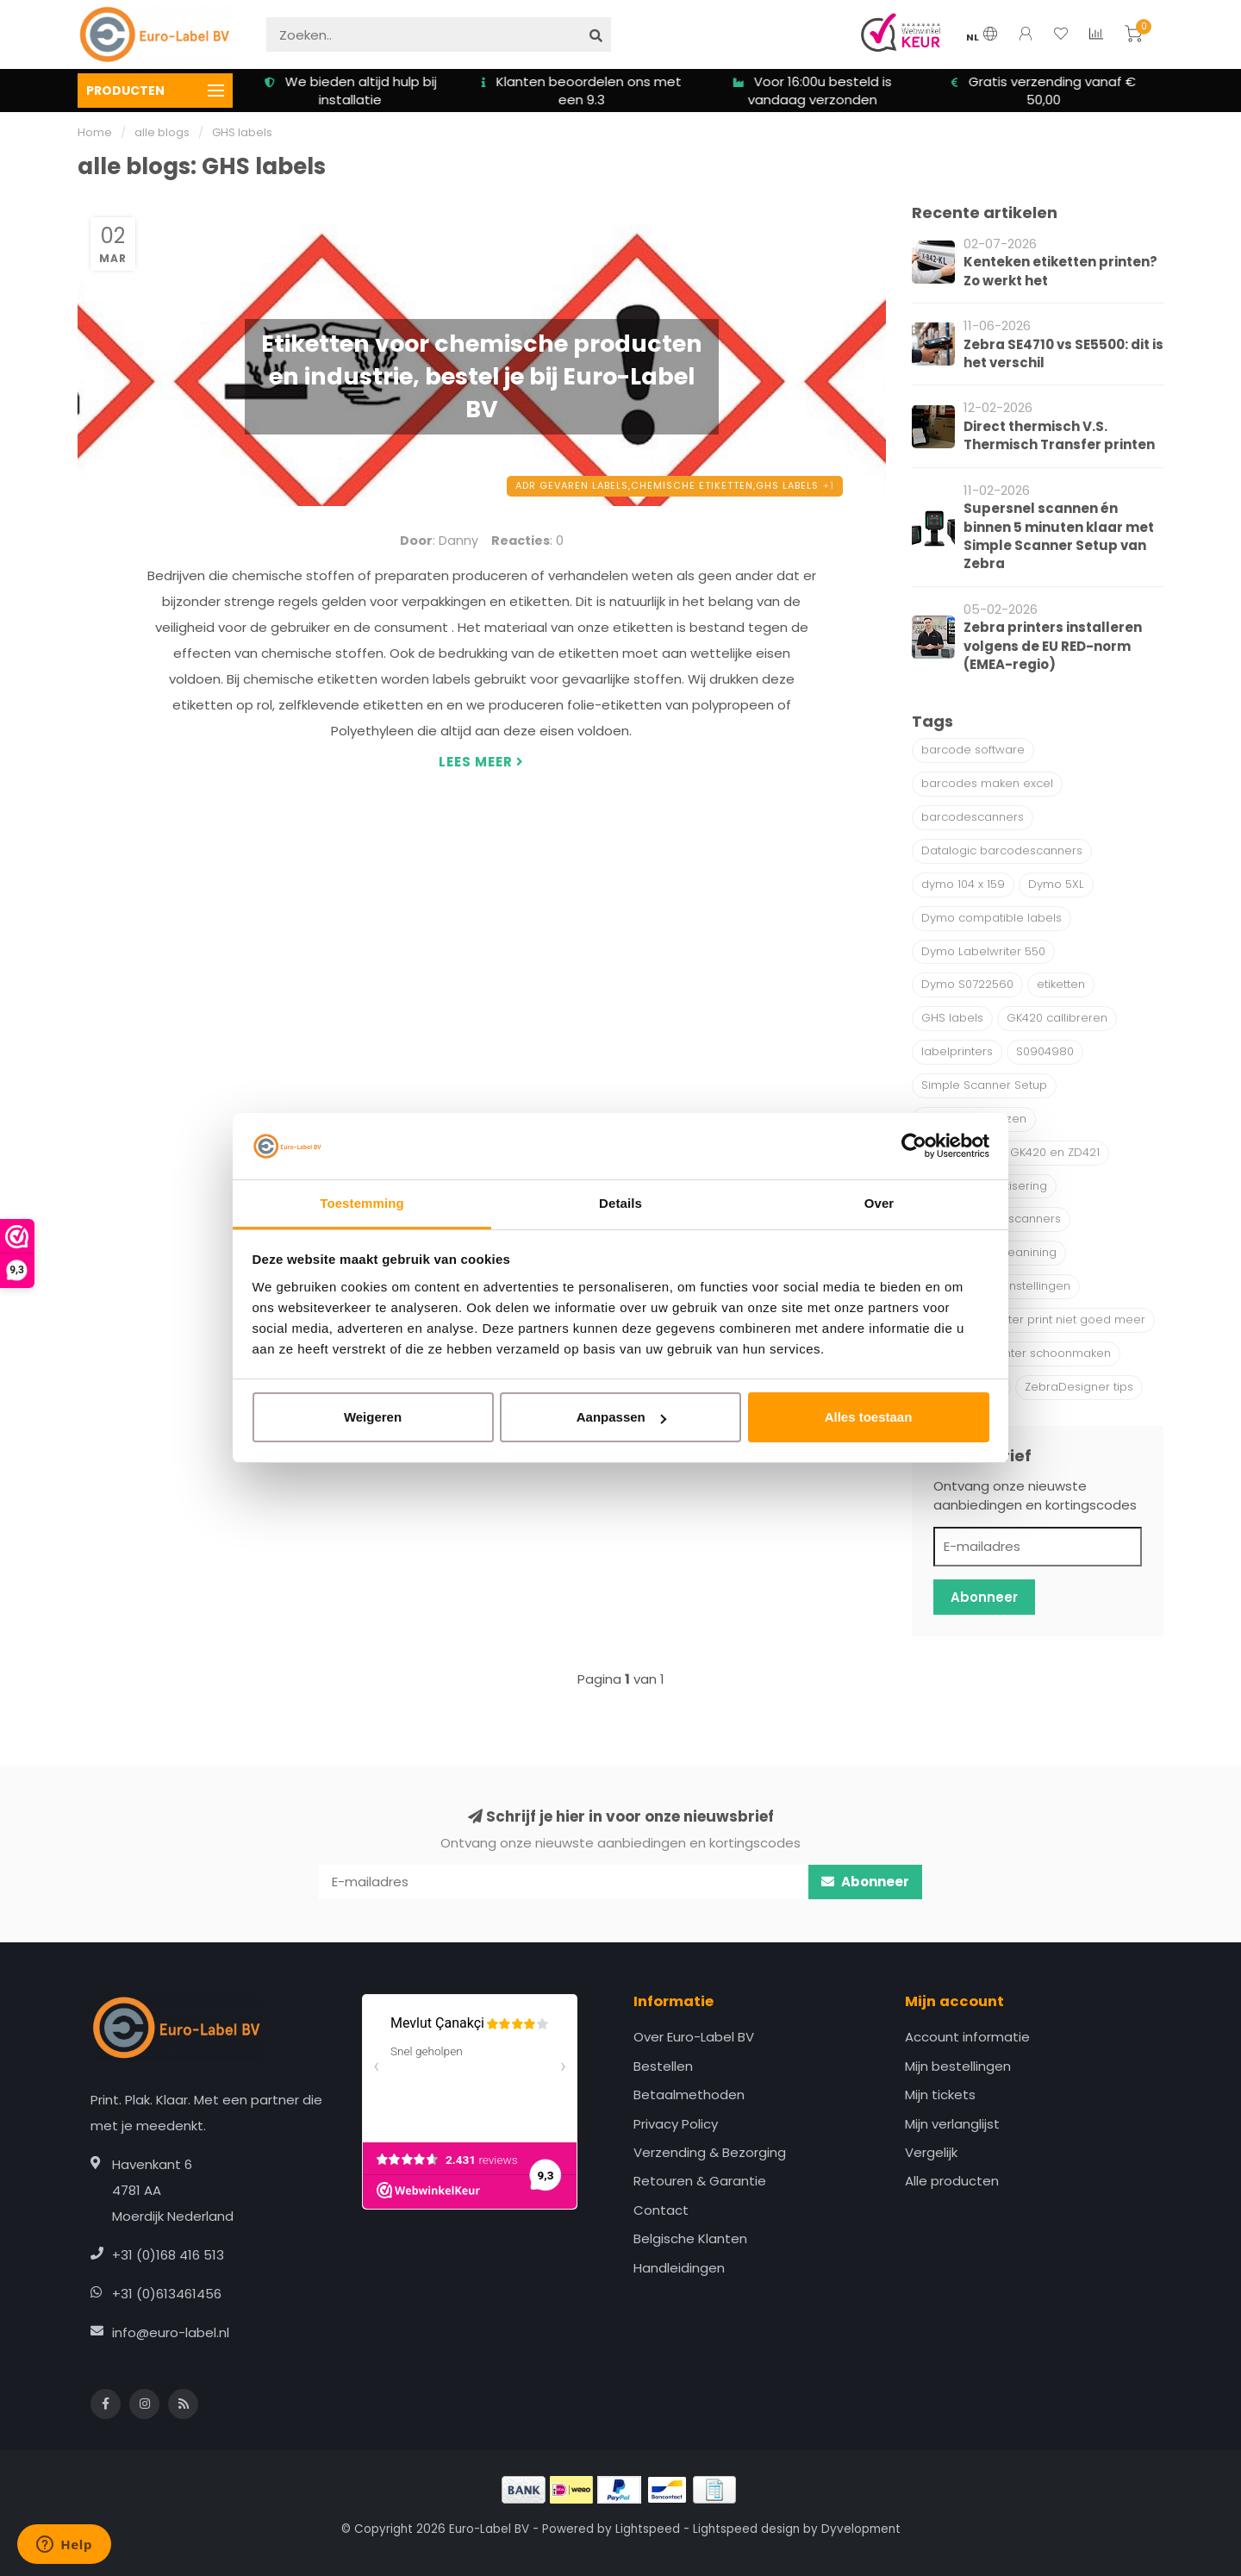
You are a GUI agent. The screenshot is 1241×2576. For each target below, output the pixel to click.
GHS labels (952, 1018)
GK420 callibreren (1057, 1018)
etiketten (1061, 984)
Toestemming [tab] (362, 1203)
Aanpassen (621, 1417)
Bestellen (663, 2066)
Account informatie (967, 2037)
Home (95, 132)
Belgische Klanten (690, 2238)
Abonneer (984, 1597)
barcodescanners (972, 817)
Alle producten (952, 2181)
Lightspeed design (746, 2529)
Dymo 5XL (1056, 884)
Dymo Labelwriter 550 (983, 951)
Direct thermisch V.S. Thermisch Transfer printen (1059, 435)
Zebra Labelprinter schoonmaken (1016, 1353)
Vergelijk (931, 2152)
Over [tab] (879, 1203)
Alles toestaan (869, 1417)
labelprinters (957, 1051)
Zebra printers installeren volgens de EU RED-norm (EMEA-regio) (1052, 645)
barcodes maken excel (987, 783)
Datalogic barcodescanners (1001, 850)
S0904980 (1045, 1051)
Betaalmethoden (689, 2094)
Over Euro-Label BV (693, 2037)
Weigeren (373, 1417)
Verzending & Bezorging (709, 2152)
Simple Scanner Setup (984, 1085)
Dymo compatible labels (991, 918)
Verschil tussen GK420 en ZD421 (1010, 1152)
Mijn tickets (940, 2094)
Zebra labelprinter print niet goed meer (1033, 1319)
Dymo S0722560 (967, 984)
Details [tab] (620, 1203)
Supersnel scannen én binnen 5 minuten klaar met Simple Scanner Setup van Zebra (1058, 535)
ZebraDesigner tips (1079, 1387)
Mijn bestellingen (958, 2066)
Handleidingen (679, 2268)
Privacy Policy (675, 2124)
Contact (661, 2210)
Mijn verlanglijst (952, 2124)
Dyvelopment (861, 2529)
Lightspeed (647, 2529)
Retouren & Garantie (699, 2181)
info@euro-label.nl (170, 2332)
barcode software (973, 749)
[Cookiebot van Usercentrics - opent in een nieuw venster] (914, 1147)
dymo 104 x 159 (963, 884)
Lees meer (481, 762)
